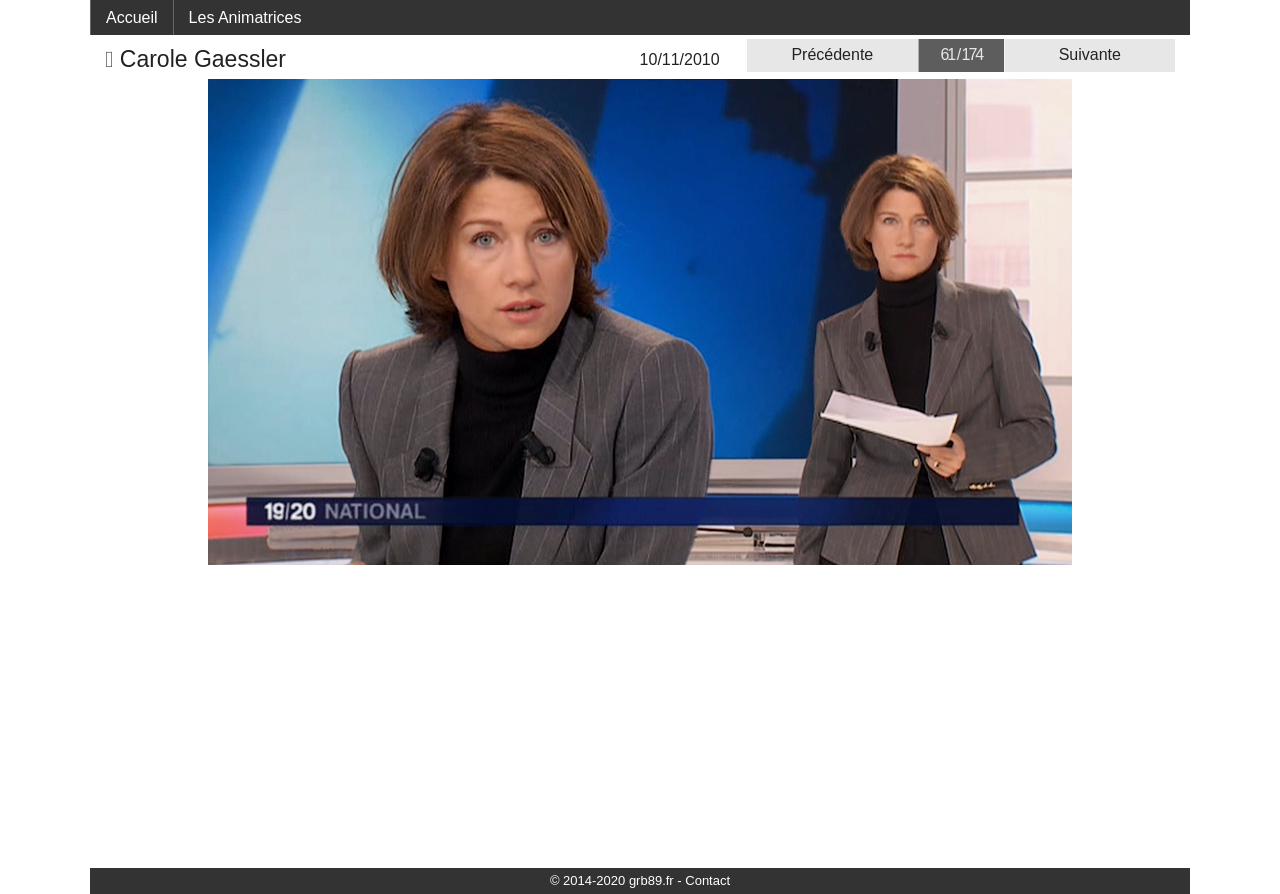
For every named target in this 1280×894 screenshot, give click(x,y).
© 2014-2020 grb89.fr (612, 880)
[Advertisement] (640, 715)
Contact (707, 880)
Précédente (832, 54)
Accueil (132, 17)
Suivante (1090, 54)
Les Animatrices (245, 17)
